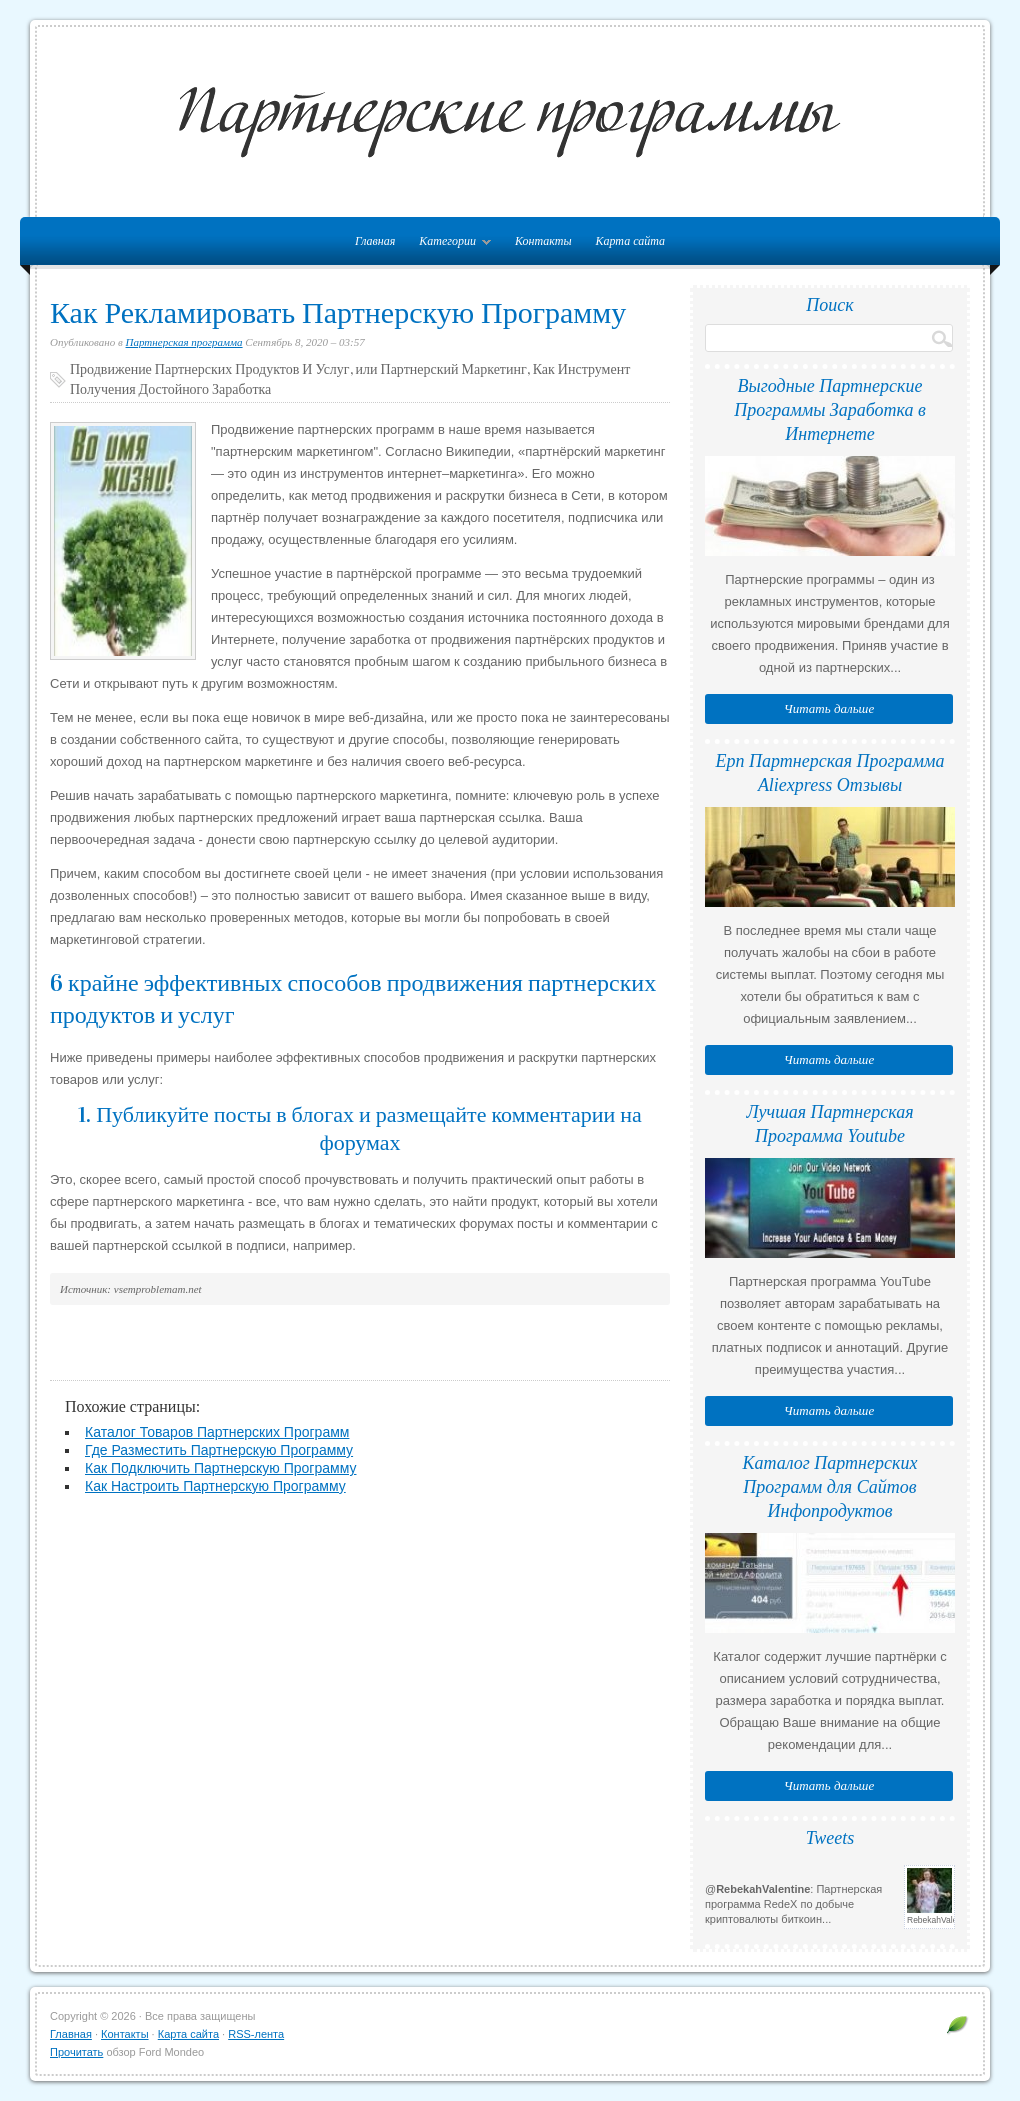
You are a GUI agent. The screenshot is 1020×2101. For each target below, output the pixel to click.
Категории (450, 245)
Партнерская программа (184, 342)
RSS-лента (256, 2034)
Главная (71, 2034)
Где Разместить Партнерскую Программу (219, 1450)
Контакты (543, 241)
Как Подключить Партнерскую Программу (220, 1468)
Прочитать (76, 2052)
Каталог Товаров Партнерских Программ (217, 1432)
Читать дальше (829, 708)
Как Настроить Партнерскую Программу (215, 1486)
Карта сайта (630, 241)
